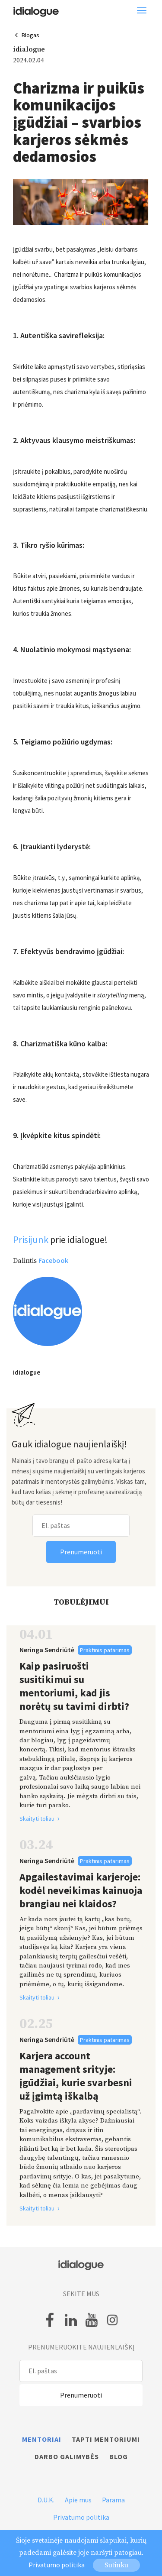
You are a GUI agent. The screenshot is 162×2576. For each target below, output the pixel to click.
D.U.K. (46, 2499)
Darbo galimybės (67, 2456)
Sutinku (116, 2565)
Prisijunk (30, 1239)
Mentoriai (41, 2439)
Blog (118, 2456)
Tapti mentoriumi (106, 2439)
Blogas (30, 35)
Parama (113, 2499)
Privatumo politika (81, 2517)
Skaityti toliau (42, 1818)
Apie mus (78, 2499)
